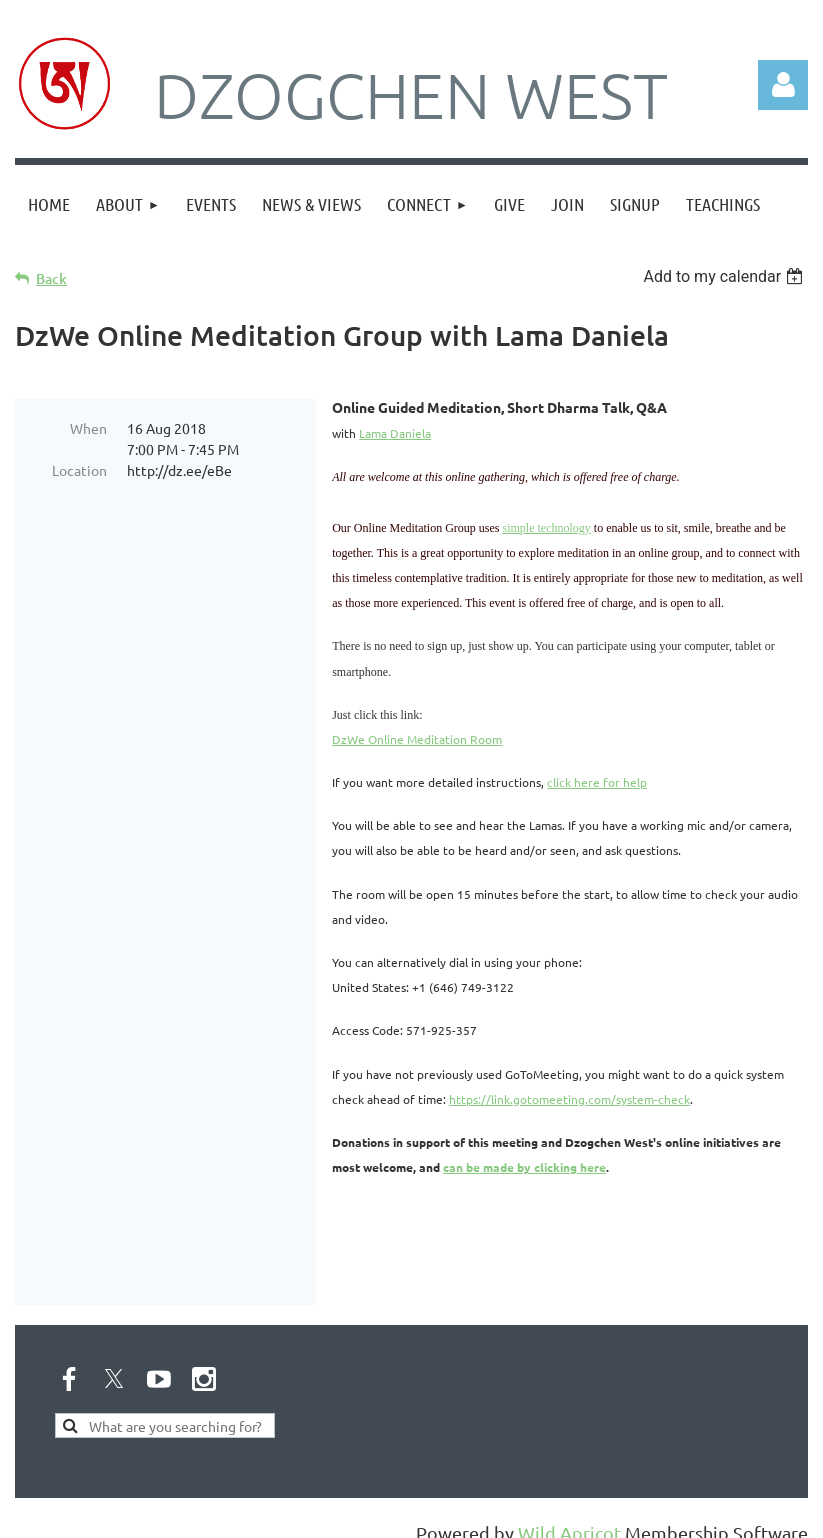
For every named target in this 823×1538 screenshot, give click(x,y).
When (88, 428)
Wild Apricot (569, 1512)
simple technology (547, 528)
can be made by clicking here (524, 1167)
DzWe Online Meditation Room (417, 739)
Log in (783, 85)
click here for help (597, 782)
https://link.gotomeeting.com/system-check (569, 1099)
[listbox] (725, 276)
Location (79, 470)
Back (51, 278)
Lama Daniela (395, 433)
